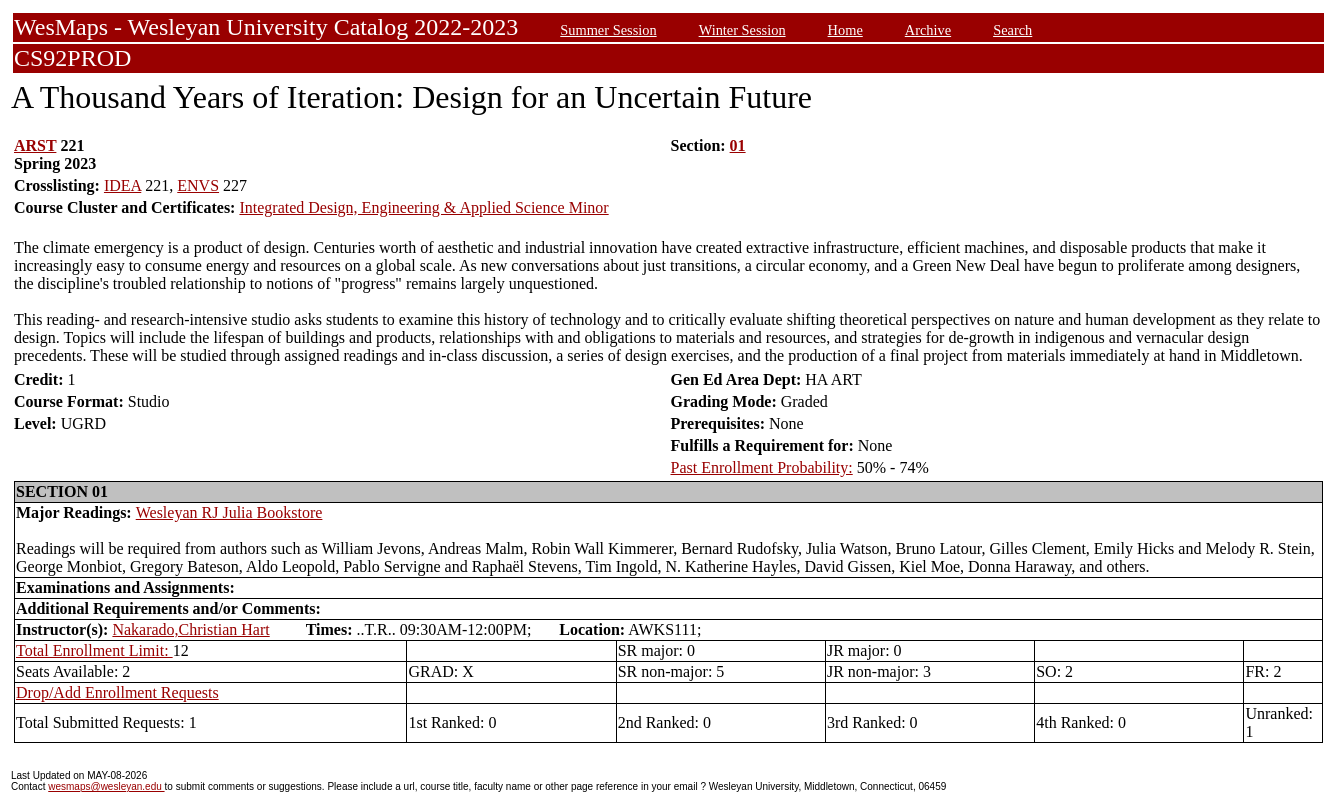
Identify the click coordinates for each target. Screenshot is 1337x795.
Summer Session (608, 30)
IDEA (122, 185)
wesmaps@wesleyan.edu (106, 786)
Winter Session (742, 30)
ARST (35, 145)
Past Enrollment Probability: (762, 467)
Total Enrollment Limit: (94, 650)
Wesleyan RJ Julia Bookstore (229, 512)
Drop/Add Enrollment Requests (117, 692)
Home (845, 30)
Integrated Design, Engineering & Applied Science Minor (423, 207)
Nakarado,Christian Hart (190, 629)
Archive (928, 30)
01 (738, 145)
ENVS (198, 185)
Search (1012, 30)
